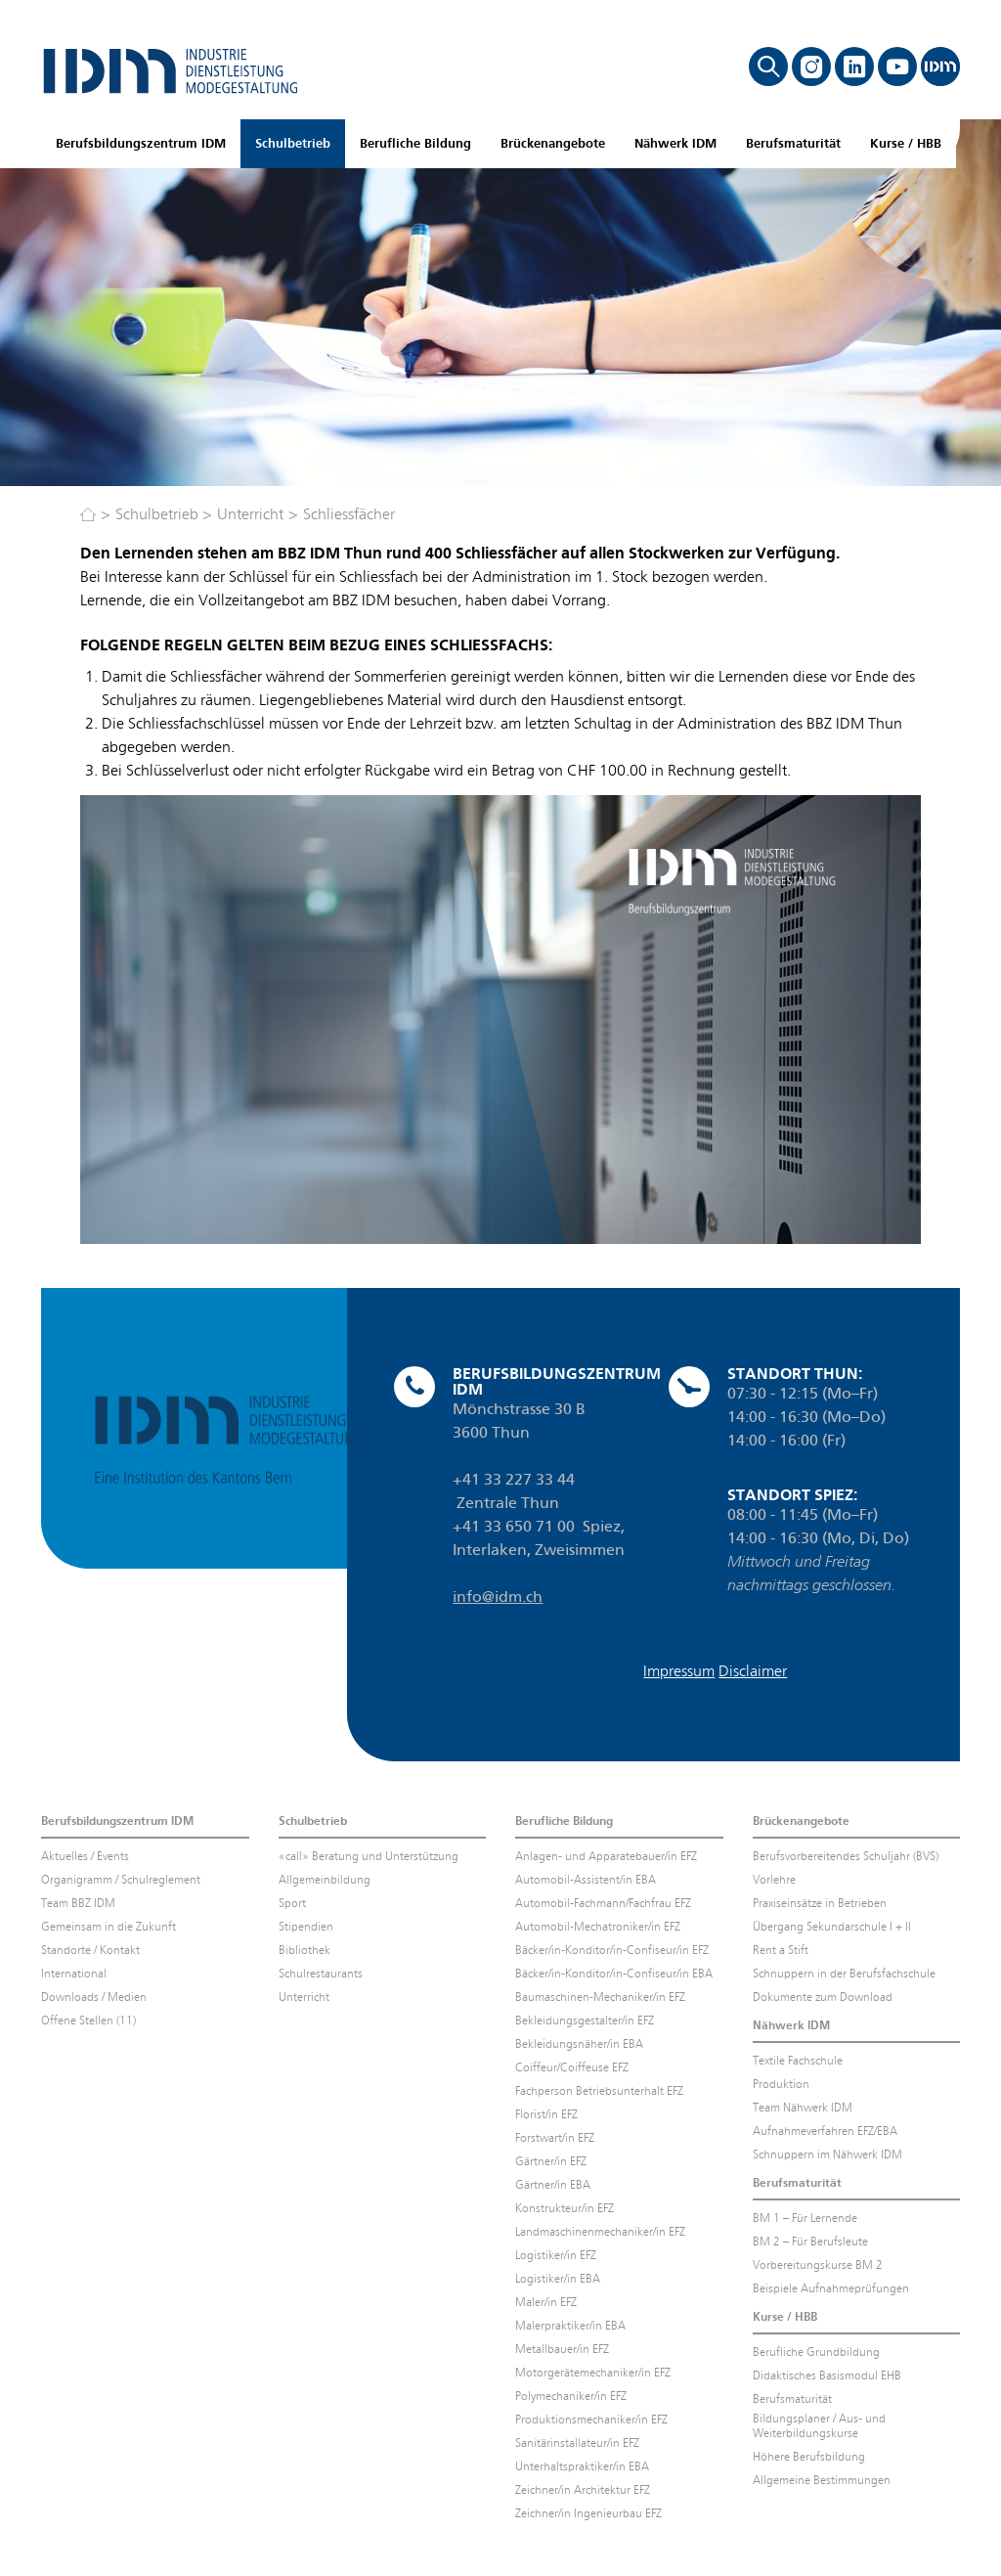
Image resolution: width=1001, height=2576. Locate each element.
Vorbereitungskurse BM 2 (818, 2265)
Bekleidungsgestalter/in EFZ (584, 2020)
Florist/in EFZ (546, 2114)
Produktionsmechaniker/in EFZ (591, 2419)
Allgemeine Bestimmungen (822, 2480)
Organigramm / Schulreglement (120, 1880)
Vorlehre (774, 1880)
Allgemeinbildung (324, 1880)
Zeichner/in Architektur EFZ (582, 2490)
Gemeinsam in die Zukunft (108, 1926)
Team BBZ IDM (78, 1903)
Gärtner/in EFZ (551, 2161)
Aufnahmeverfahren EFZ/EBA (825, 2131)
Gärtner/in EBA (552, 2185)
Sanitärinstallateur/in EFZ (577, 2443)
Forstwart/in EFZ (554, 2138)
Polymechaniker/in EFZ (571, 2396)
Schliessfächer (349, 514)
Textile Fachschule (798, 2060)
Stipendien (306, 1926)
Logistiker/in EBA (557, 2279)
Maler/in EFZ (546, 2302)
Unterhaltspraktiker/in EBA (582, 2466)
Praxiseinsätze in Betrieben (820, 1903)
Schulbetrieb (292, 143)
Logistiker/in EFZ (555, 2255)
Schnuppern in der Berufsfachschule (844, 1973)
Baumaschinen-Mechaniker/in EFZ (600, 1997)
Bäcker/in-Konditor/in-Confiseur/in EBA (614, 1973)
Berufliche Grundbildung (816, 2352)
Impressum (679, 1671)
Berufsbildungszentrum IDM (141, 143)
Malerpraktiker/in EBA (570, 2325)
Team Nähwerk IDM (802, 2107)
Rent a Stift (780, 1950)
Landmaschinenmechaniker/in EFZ (600, 2232)
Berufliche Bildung (415, 143)
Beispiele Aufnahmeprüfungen (831, 2288)
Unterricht (250, 514)
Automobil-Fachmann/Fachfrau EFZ (603, 1903)
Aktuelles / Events (85, 1856)
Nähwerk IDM (675, 143)
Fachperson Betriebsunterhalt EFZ (599, 2091)
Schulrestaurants (321, 1973)
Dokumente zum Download (822, 1997)
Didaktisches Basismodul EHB (827, 2375)
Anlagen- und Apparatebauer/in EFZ (606, 1856)
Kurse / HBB (905, 143)
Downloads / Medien (94, 1997)
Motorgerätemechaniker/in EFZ (593, 2372)
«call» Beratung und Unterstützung (368, 1856)
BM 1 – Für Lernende (805, 2218)
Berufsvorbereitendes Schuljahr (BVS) (845, 1856)
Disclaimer (752, 1671)
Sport (292, 1903)
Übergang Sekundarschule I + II (832, 1926)
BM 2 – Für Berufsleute (810, 2241)
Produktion (781, 2084)
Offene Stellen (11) (88, 2020)
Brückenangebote (552, 143)
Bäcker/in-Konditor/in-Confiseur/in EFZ (612, 1950)
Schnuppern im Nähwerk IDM (827, 2154)
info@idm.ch (498, 1596)
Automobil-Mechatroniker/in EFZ (597, 1926)
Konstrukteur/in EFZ (564, 2208)
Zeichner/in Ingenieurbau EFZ (588, 2513)
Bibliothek (304, 1950)
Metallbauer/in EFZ (562, 2349)
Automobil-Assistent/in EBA (585, 1880)
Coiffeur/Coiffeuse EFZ (572, 2067)
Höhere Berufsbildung (809, 2457)
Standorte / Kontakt (90, 1950)
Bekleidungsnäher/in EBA (579, 2044)
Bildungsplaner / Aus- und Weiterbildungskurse (819, 2426)
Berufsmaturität (793, 143)
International (74, 1973)
